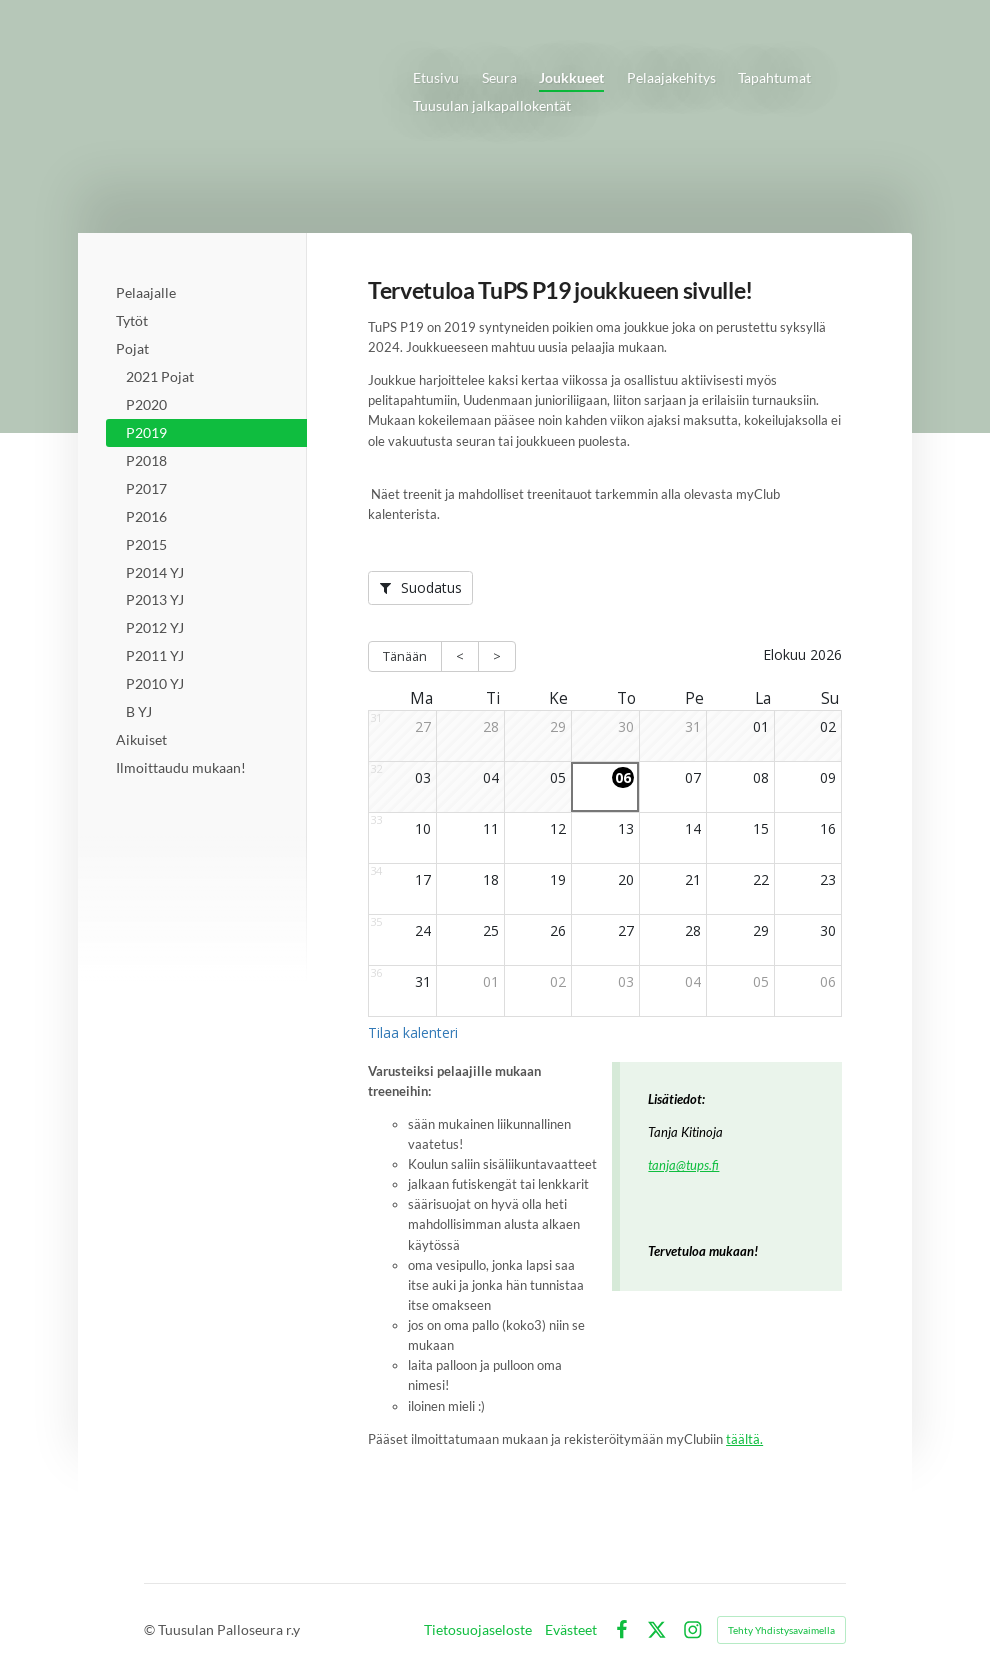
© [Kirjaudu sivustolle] (151, 1629)
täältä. (744, 1439)
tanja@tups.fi (683, 1165)
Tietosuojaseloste (478, 1630)
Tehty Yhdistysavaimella (781, 1630)
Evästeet (571, 1630)
